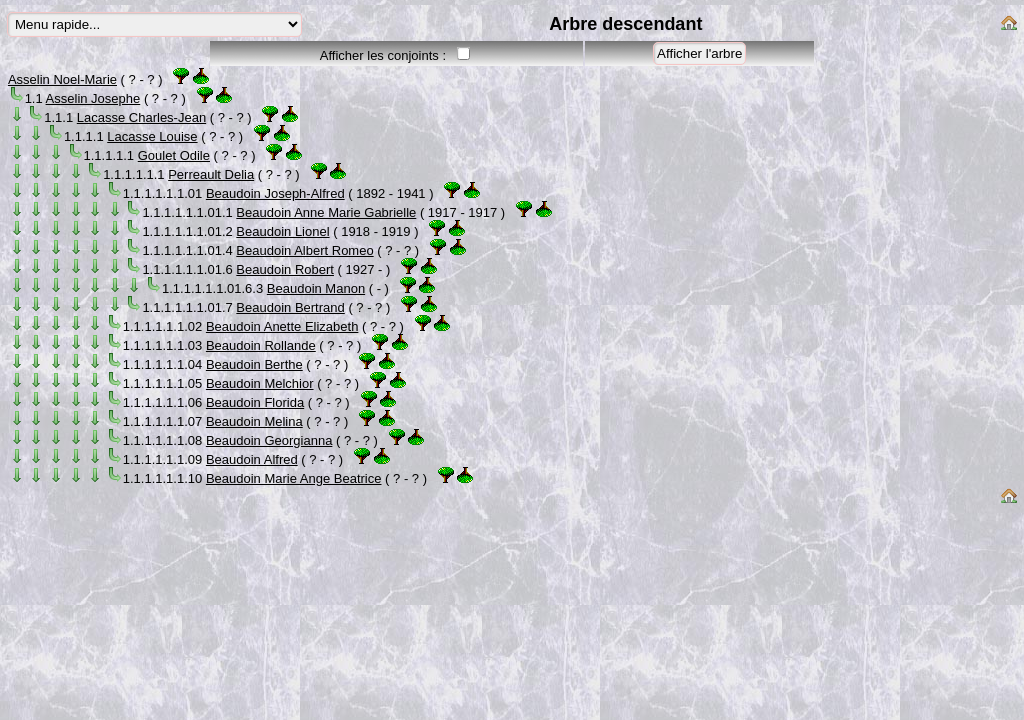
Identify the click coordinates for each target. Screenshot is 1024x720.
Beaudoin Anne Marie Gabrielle (326, 212)
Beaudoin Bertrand (290, 307)
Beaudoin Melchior (260, 383)
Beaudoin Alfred (252, 459)
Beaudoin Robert (285, 269)
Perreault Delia (211, 174)
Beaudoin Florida (255, 402)
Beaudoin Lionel (282, 231)
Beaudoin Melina (254, 421)
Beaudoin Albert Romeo (304, 250)
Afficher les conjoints (379, 55)
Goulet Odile (174, 155)
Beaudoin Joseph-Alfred (275, 193)
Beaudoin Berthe (254, 364)
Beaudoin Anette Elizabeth (282, 326)
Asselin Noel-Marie (62, 79)
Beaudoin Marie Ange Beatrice (294, 478)
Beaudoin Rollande (261, 345)
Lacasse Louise (152, 136)
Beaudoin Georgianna (269, 440)
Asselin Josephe (93, 98)
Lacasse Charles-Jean (141, 117)
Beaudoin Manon (316, 288)
